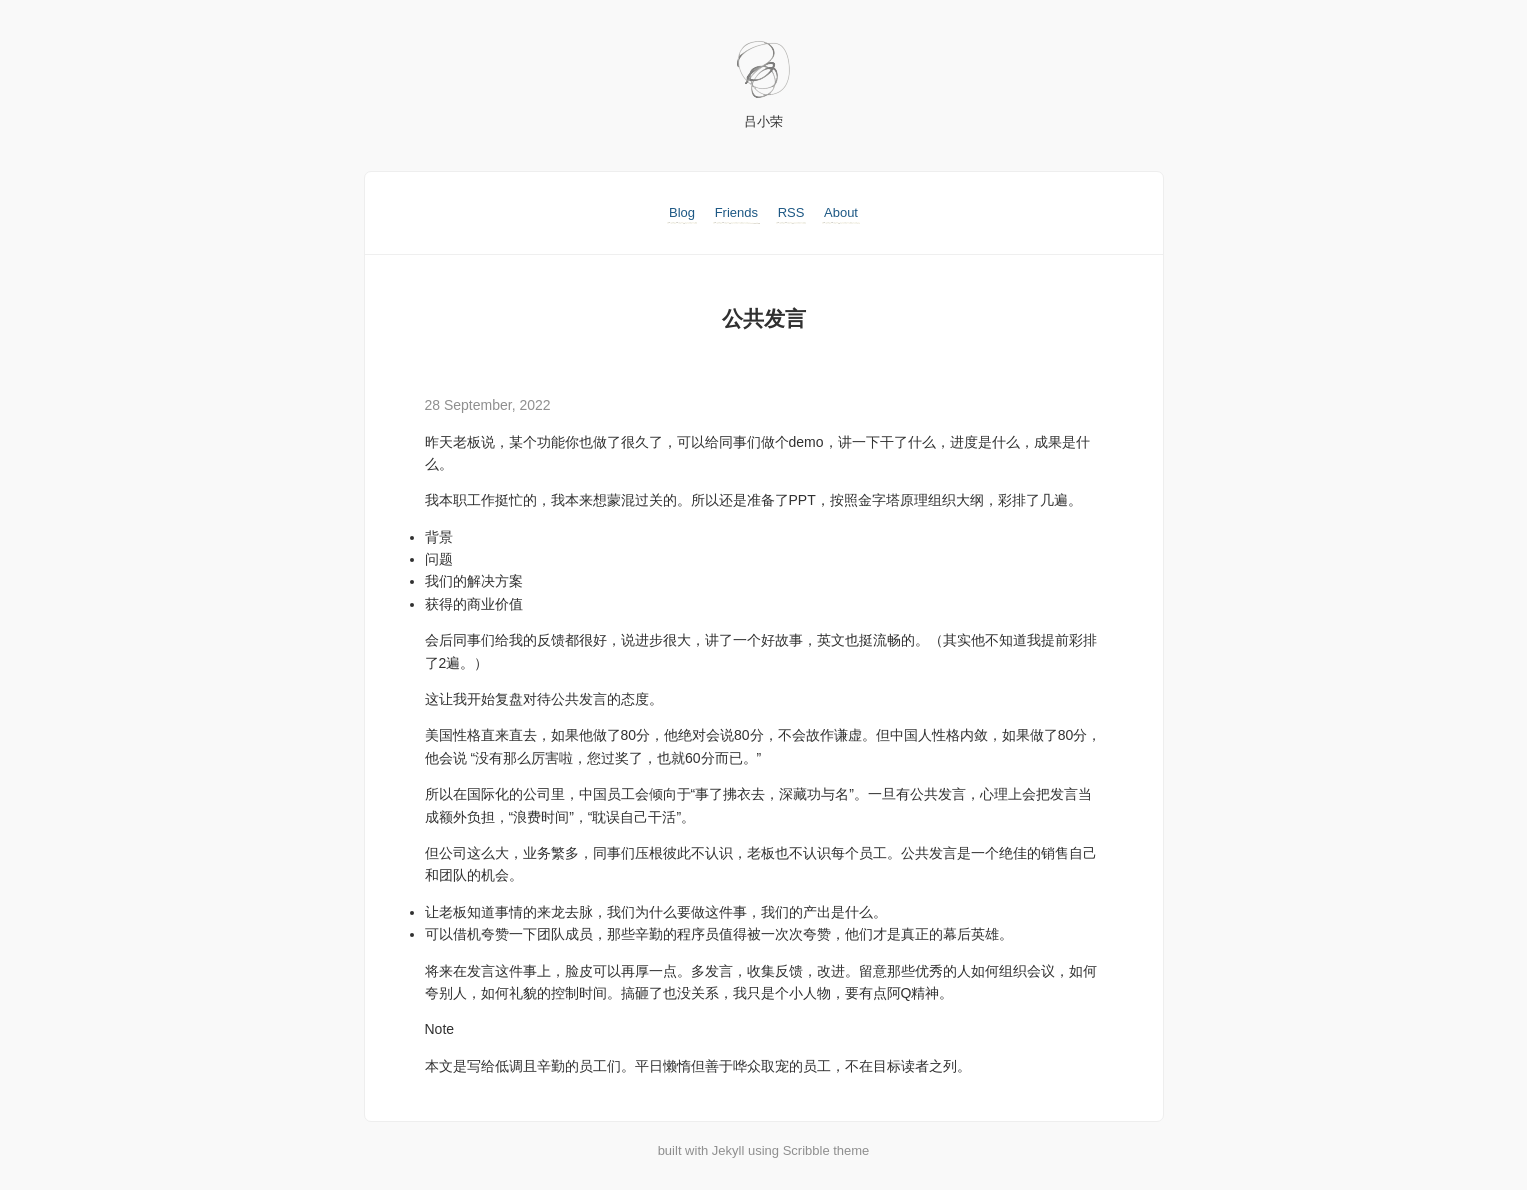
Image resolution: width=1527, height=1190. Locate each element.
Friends (736, 212)
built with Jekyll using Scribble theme (764, 1150)
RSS (791, 212)
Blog (682, 212)
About (841, 212)
